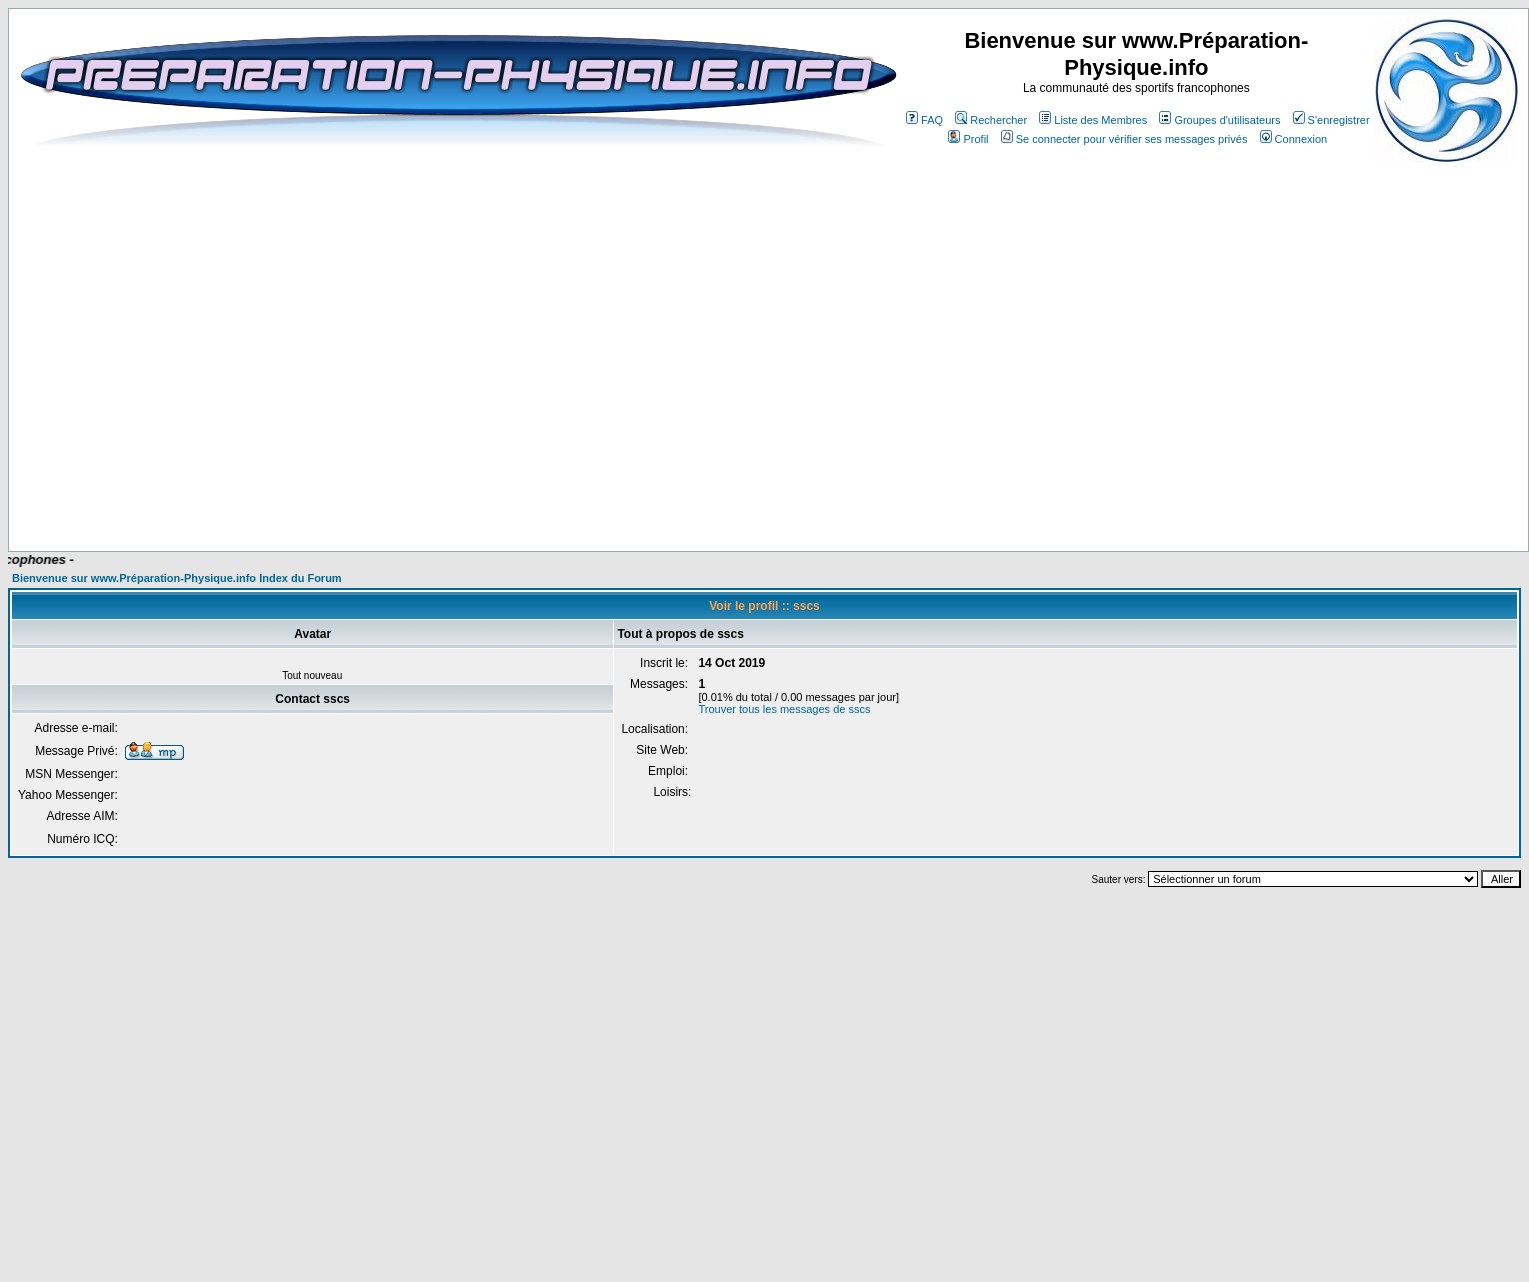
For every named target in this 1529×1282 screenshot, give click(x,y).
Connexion (1294, 139)
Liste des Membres (1093, 120)
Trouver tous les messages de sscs (784, 709)
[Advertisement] (743, 492)
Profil (968, 139)
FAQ (924, 120)
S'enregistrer (1331, 120)
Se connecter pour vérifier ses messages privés (1124, 139)
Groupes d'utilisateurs (1219, 120)
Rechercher (991, 120)
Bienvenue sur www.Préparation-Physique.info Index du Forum (177, 578)
